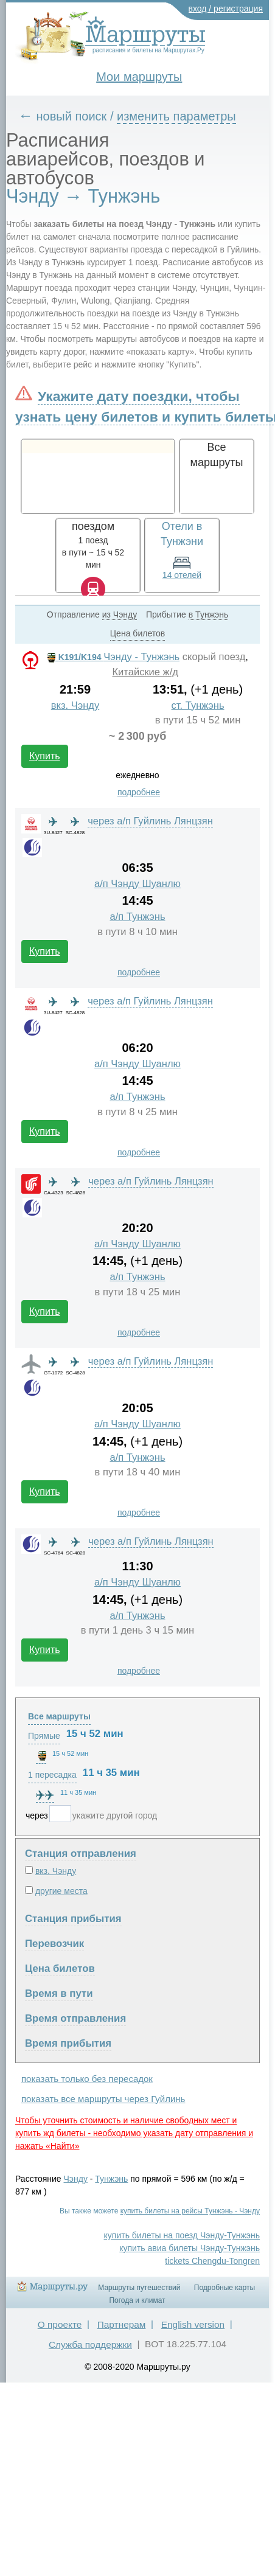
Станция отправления (80, 1853)
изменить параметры (176, 116)
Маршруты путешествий (139, 2287)
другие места (61, 1891)
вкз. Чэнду (75, 705)
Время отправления (75, 2018)
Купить (44, 756)
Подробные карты (224, 2287)
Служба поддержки (90, 2344)
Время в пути (59, 1993)
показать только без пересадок (87, 2078)
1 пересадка (52, 1775)
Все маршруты (59, 1716)
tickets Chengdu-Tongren (212, 2261)
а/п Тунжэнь (137, 916)
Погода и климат (137, 2300)
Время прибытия (68, 2043)
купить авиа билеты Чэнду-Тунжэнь (189, 2248)
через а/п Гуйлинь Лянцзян (150, 821)
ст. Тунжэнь (198, 705)
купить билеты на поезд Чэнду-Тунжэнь (182, 2235)
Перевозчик (54, 1943)
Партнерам (121, 2324)
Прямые (44, 1736)
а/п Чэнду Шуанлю (137, 883)
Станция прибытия (73, 1918)
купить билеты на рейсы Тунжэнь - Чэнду (190, 2211)
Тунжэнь (111, 2179)
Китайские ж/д (145, 672)
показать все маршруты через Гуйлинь (103, 2099)
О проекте (60, 2324)
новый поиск (72, 116)
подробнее (138, 792)
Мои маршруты (139, 76)
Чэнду (76, 2179)
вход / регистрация (226, 8)
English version (193, 2324)
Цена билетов (60, 1968)
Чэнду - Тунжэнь (112, 657)
